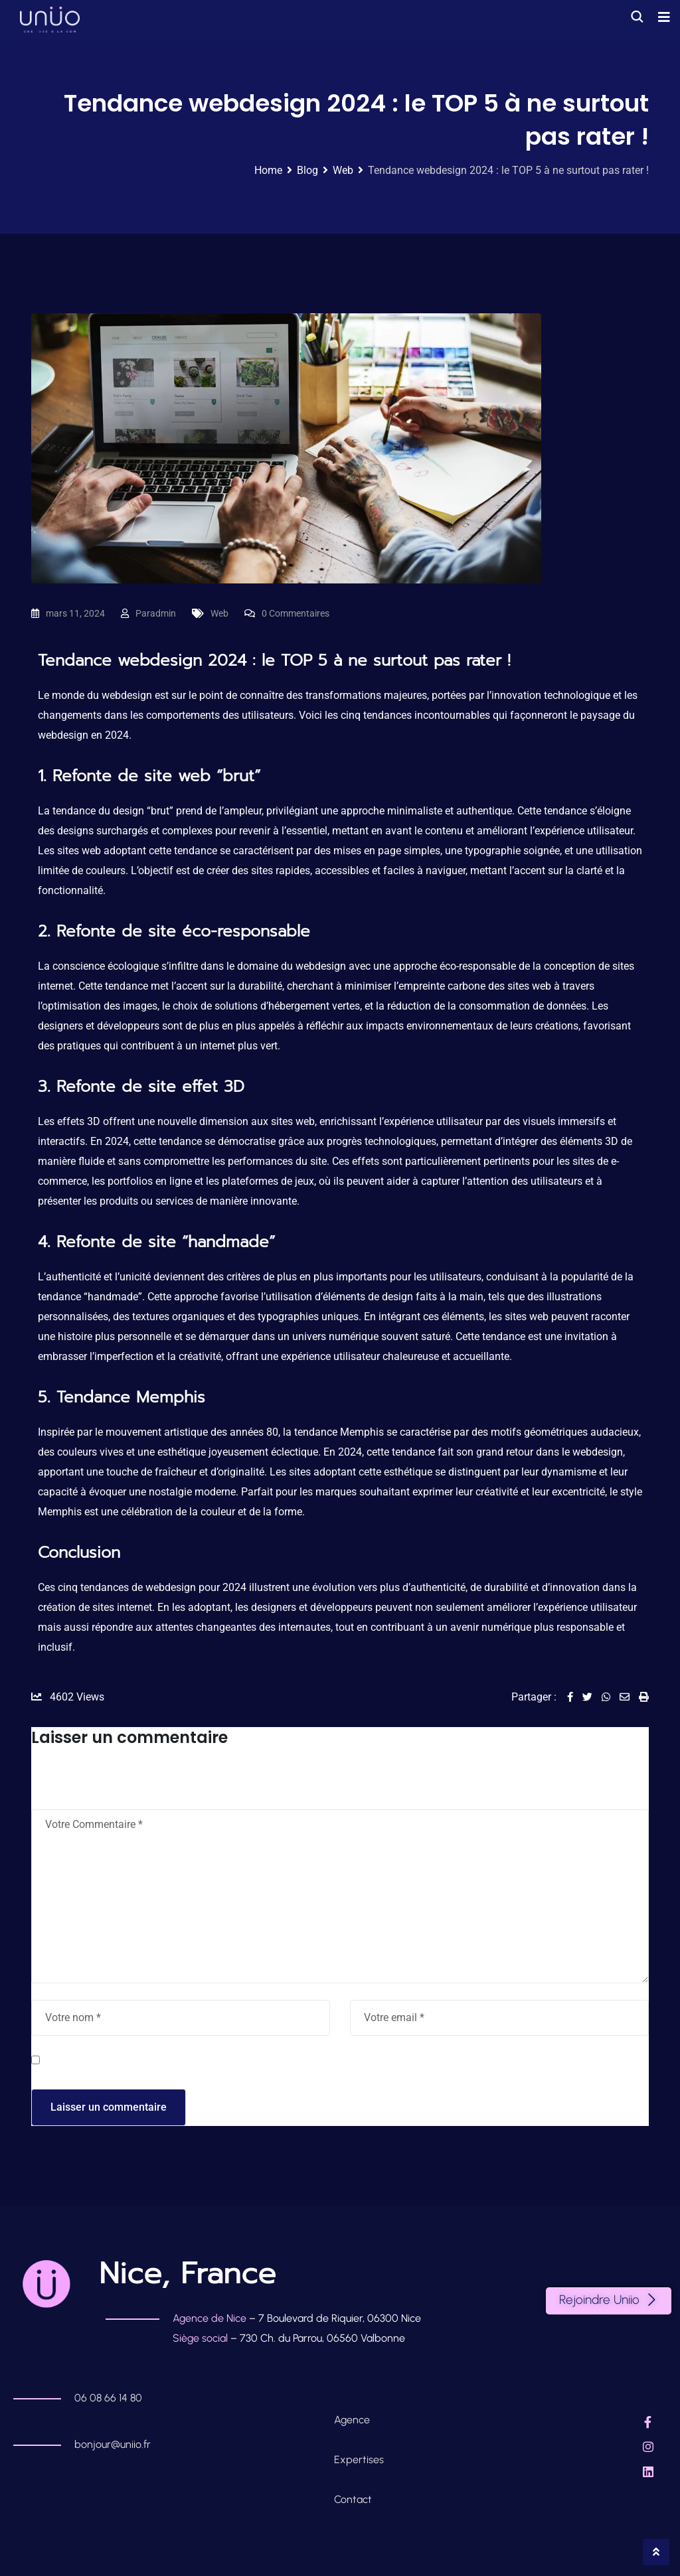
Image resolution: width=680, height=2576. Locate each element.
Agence (353, 2419)
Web (219, 613)
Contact (353, 2499)
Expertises (359, 2459)
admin (163, 613)
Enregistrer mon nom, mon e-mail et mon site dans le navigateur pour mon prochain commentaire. (276, 2062)
